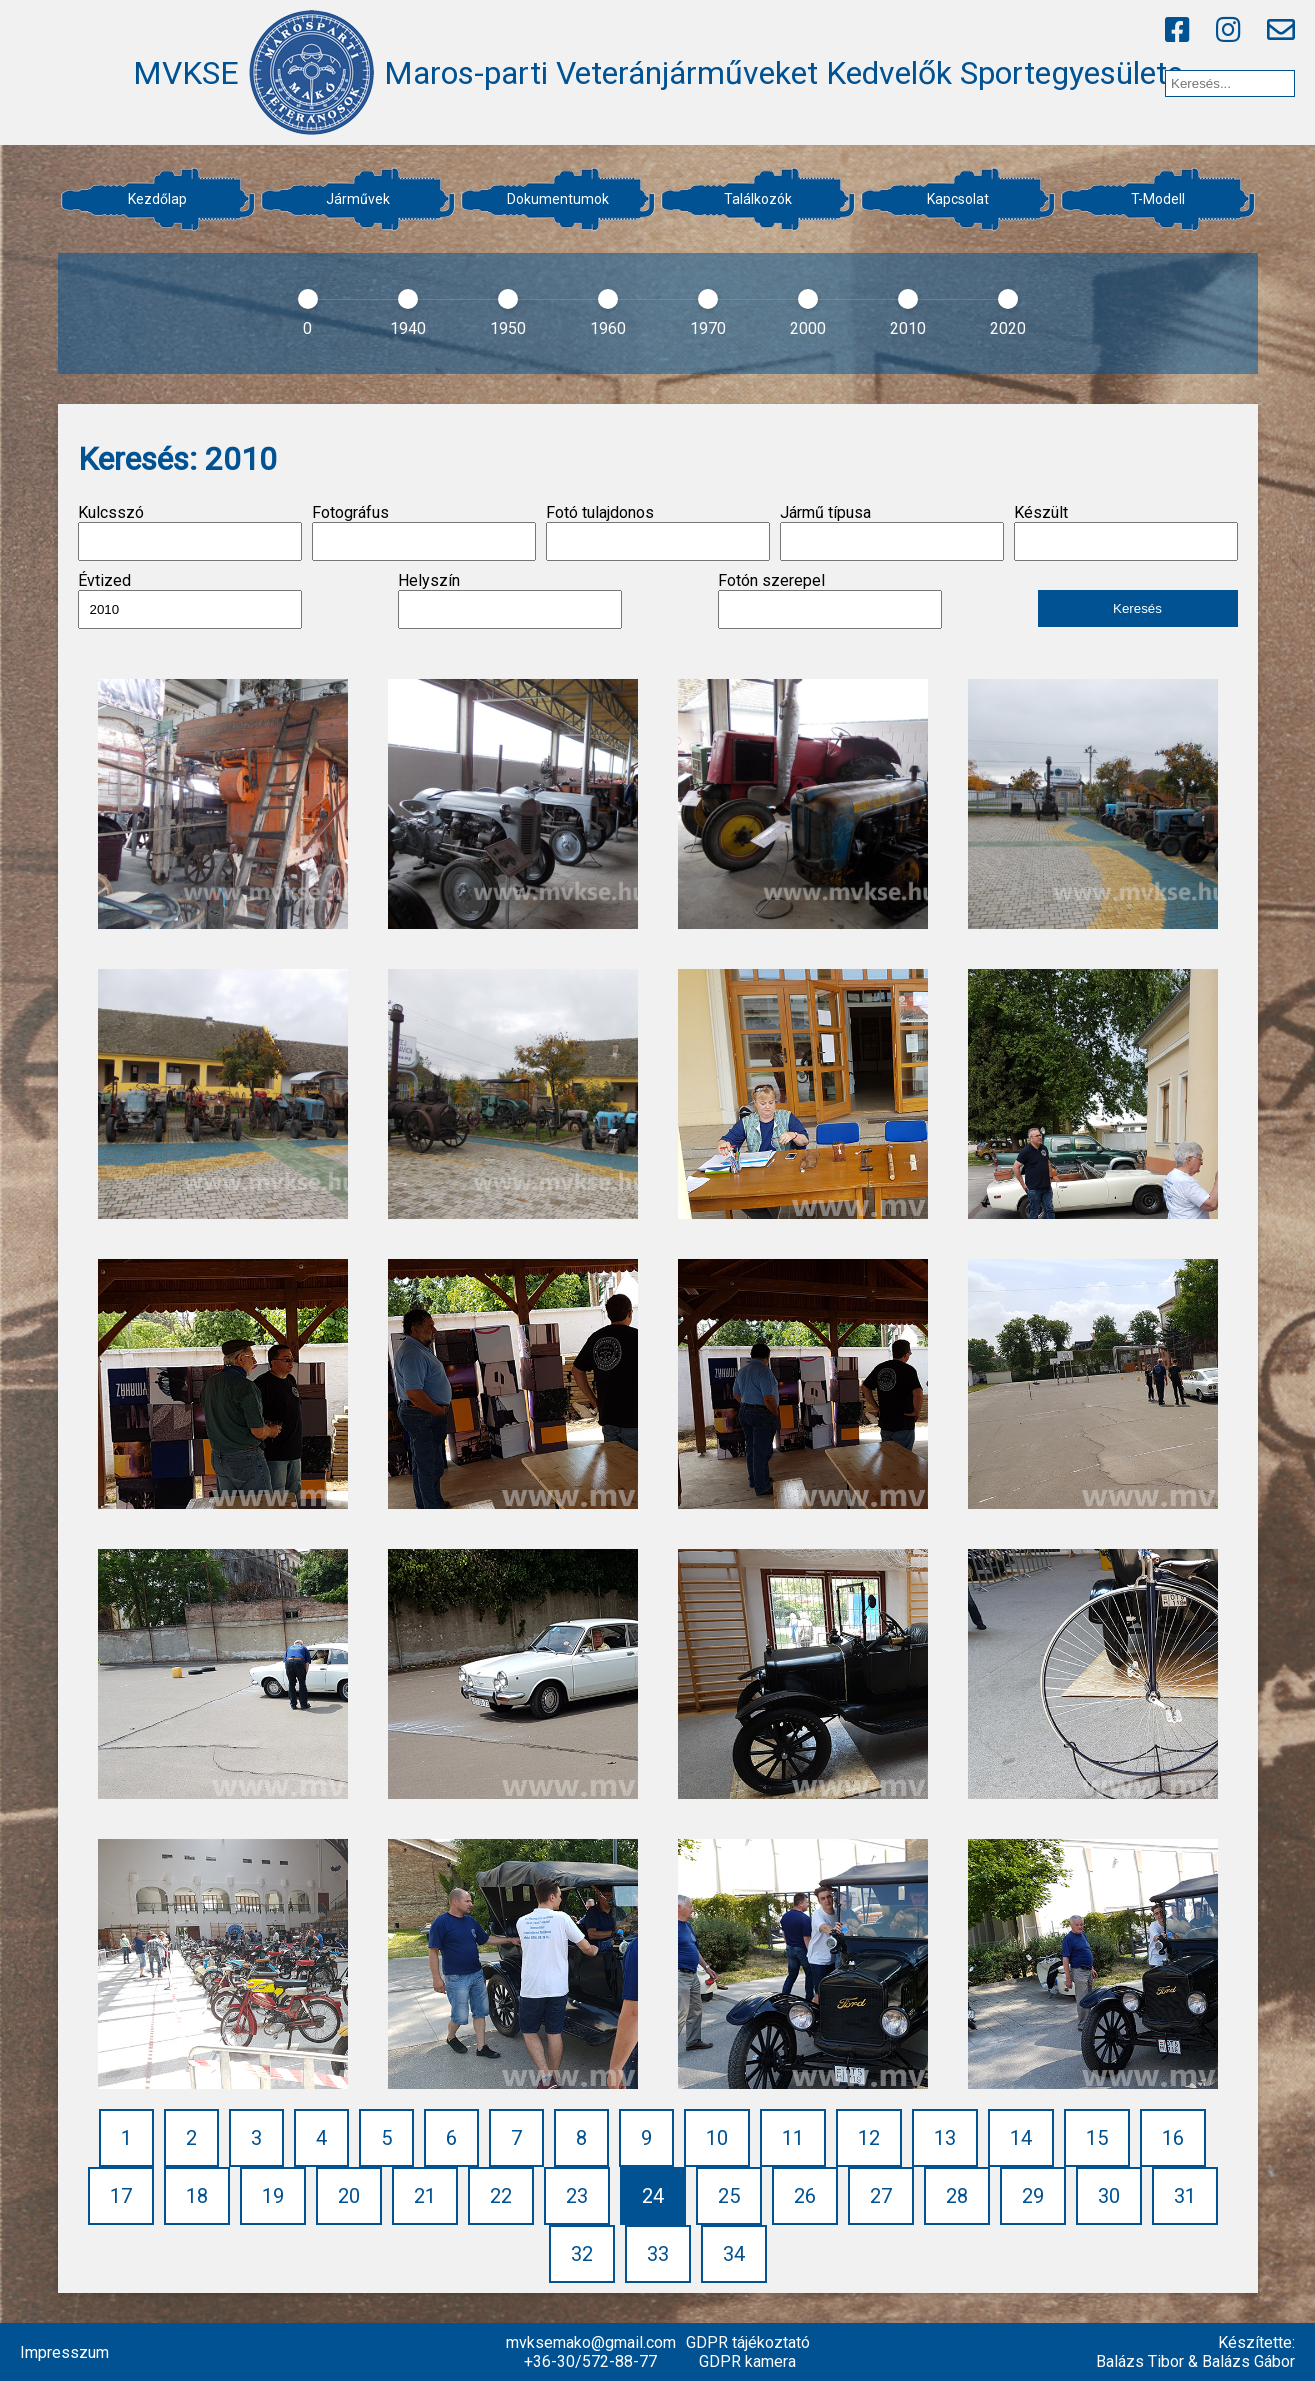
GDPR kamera (747, 2361)
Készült (1126, 532)
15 (1097, 2138)
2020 (1008, 328)
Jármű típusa (892, 532)
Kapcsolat (958, 199)
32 (582, 2254)
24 (653, 2196)
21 (425, 2196)
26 (805, 2196)
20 (349, 2196)
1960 (608, 328)
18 (197, 2196)
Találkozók (758, 199)
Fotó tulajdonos (658, 532)
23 (577, 2196)
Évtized (190, 600)
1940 (408, 328)
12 (869, 2138)
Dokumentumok (558, 199)
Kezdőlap (157, 199)
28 (957, 2196)
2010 (908, 328)
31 (1185, 2196)
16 (1173, 2138)
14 (1021, 2138)
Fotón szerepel (830, 600)
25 (729, 2196)
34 (734, 2254)
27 (881, 2196)
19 (273, 2196)
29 (1033, 2196)
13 (945, 2138)
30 (1109, 2196)
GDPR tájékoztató (748, 2342)
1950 (508, 328)
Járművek (358, 199)
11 (793, 2138)
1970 (708, 328)
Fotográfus (424, 532)
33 (658, 2254)
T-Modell (1158, 199)
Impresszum (64, 2352)
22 (501, 2196)
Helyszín (510, 600)
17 (121, 2196)
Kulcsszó (190, 532)
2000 (808, 328)
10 (717, 2138)
